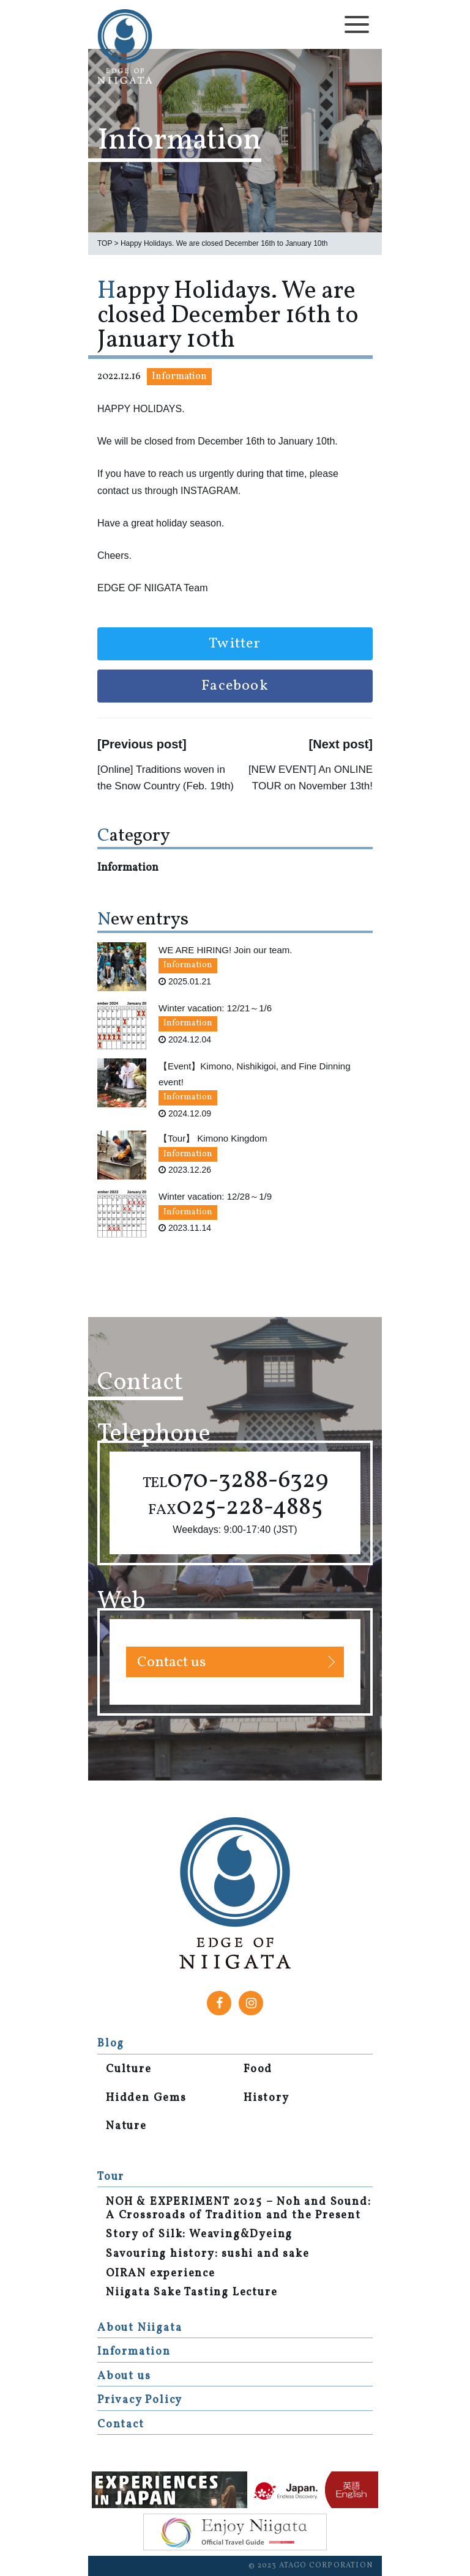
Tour (110, 2177)
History (266, 2098)
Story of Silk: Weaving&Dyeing (199, 2234)
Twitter (235, 643)
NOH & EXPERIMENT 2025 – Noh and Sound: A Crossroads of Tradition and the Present (238, 2208)
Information (179, 376)
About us (124, 2376)
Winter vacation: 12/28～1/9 (215, 1196)
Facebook (235, 686)
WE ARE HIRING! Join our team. (225, 950)
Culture (129, 2069)
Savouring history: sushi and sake (207, 2254)
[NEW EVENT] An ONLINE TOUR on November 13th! (310, 778)
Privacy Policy (139, 2400)
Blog (110, 2043)
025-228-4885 (235, 1508)
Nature (126, 2126)
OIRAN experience (160, 2273)
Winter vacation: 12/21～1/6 (215, 1008)
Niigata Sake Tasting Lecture (191, 2292)
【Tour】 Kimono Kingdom (213, 1138)
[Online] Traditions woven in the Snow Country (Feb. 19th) (165, 778)
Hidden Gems (146, 2098)
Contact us (171, 1662)
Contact (120, 2424)
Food (258, 2069)
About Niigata (139, 2328)
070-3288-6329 (235, 1481)
